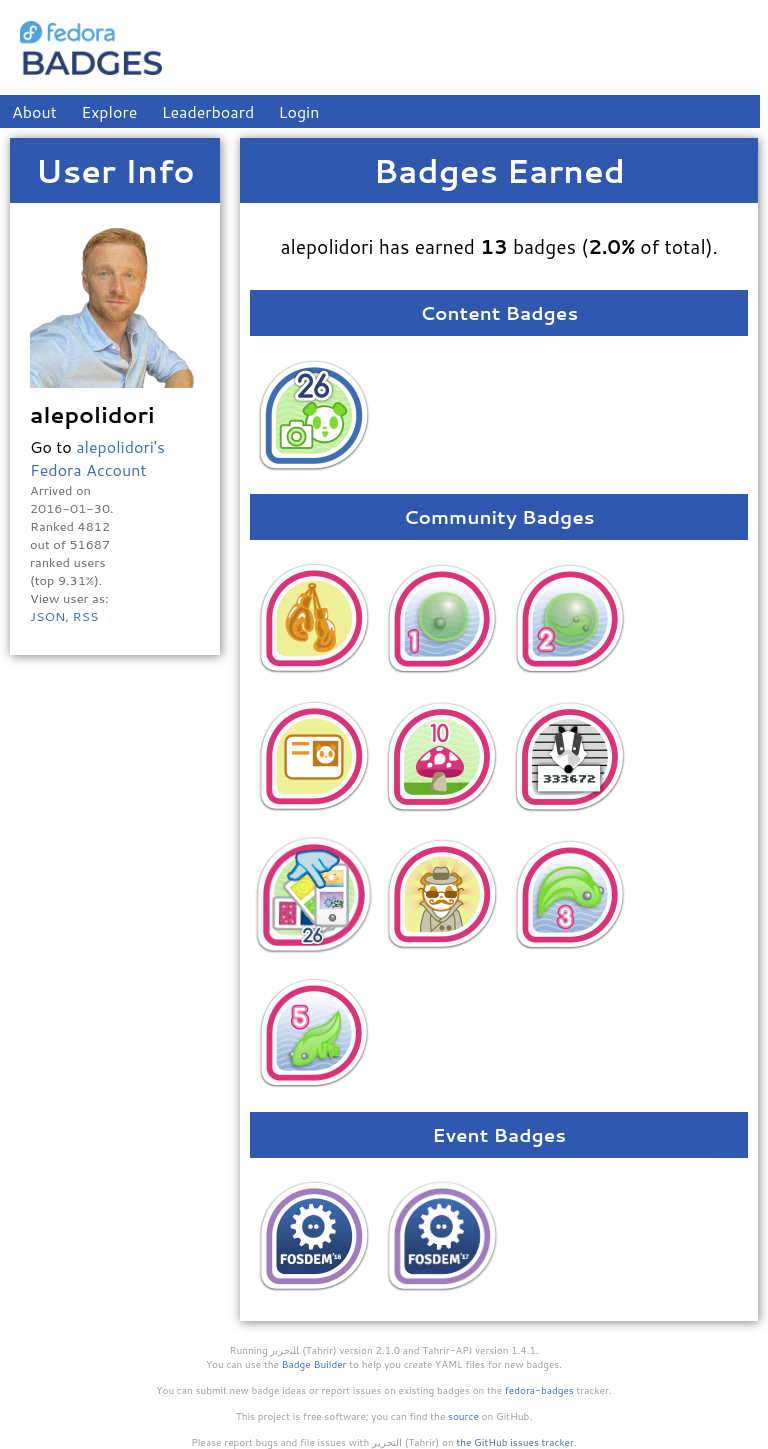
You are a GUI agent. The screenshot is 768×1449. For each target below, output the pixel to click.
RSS (85, 616)
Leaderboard (208, 111)
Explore (109, 111)
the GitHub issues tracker (515, 1442)
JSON (47, 616)
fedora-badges (539, 1390)
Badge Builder (314, 1364)
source (463, 1416)
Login (299, 111)
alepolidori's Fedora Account (97, 458)
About (34, 111)
